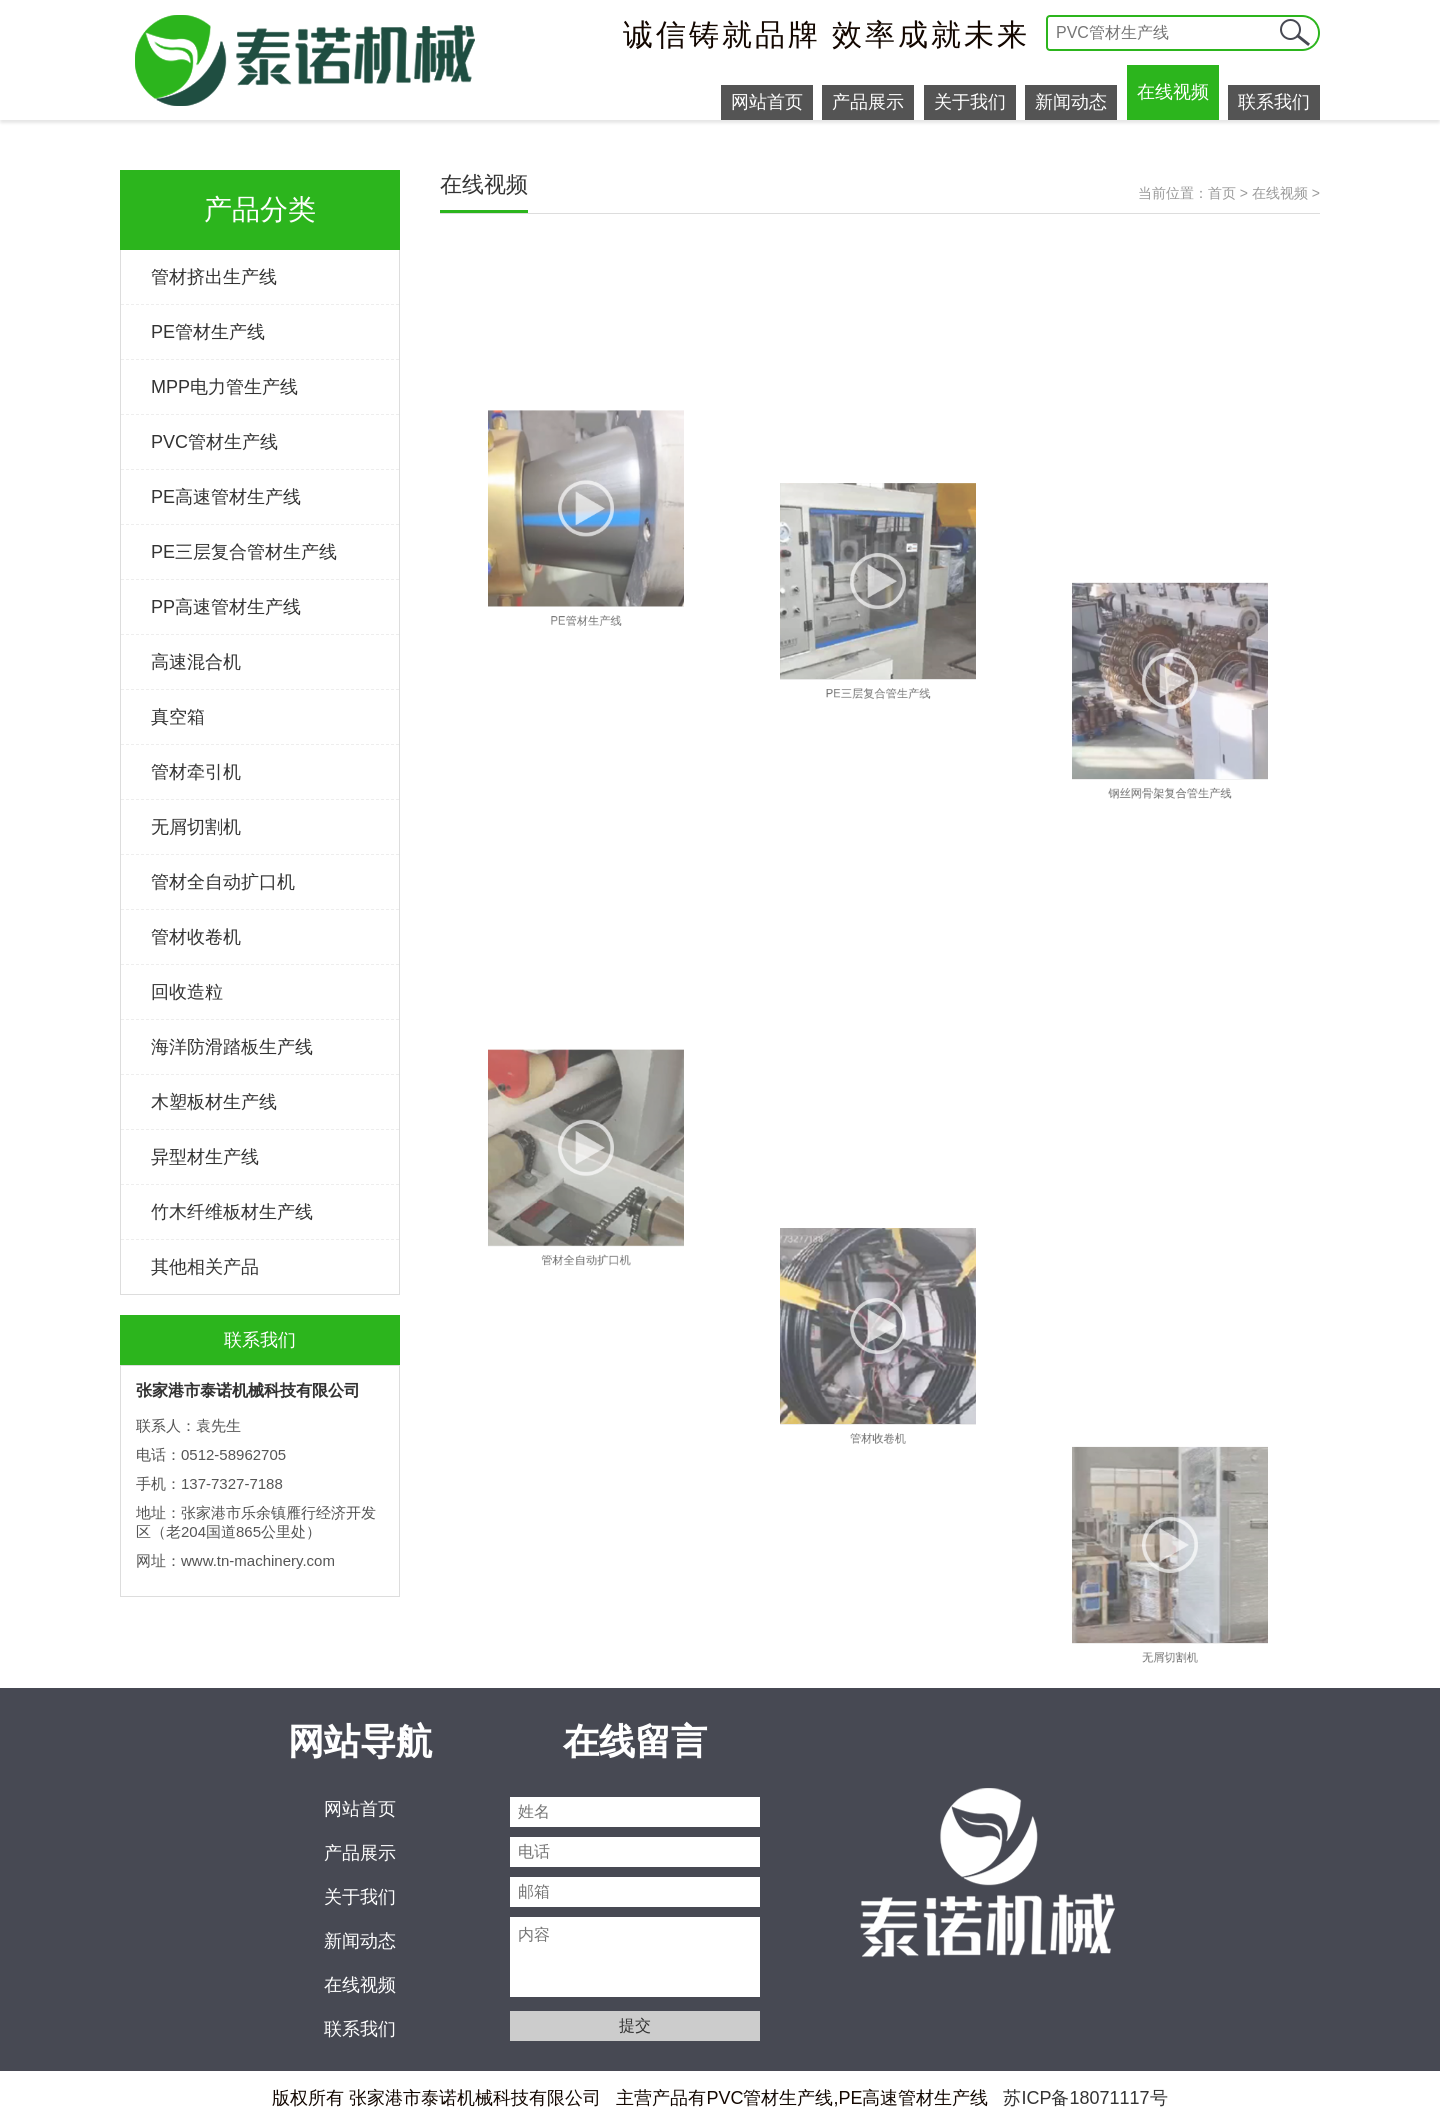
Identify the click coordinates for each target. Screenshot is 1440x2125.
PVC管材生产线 (214, 442)
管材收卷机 (196, 937)
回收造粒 (187, 992)
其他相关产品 (205, 1267)
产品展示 (868, 102)
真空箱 (178, 717)
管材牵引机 (196, 772)
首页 (1222, 193)
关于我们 (970, 102)
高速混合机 (196, 662)
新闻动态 (1071, 102)
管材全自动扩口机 (223, 882)
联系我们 (1274, 102)
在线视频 (1173, 92)
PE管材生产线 (208, 332)
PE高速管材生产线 (226, 497)
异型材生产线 (205, 1157)
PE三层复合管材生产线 (244, 552)
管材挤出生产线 (214, 277)
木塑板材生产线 (214, 1102)
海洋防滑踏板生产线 (232, 1047)
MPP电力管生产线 (224, 387)
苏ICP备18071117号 (1085, 2098)
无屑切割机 (196, 827)
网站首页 (767, 102)
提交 (1295, 33)
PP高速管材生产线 (226, 607)
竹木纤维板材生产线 (232, 1212)
